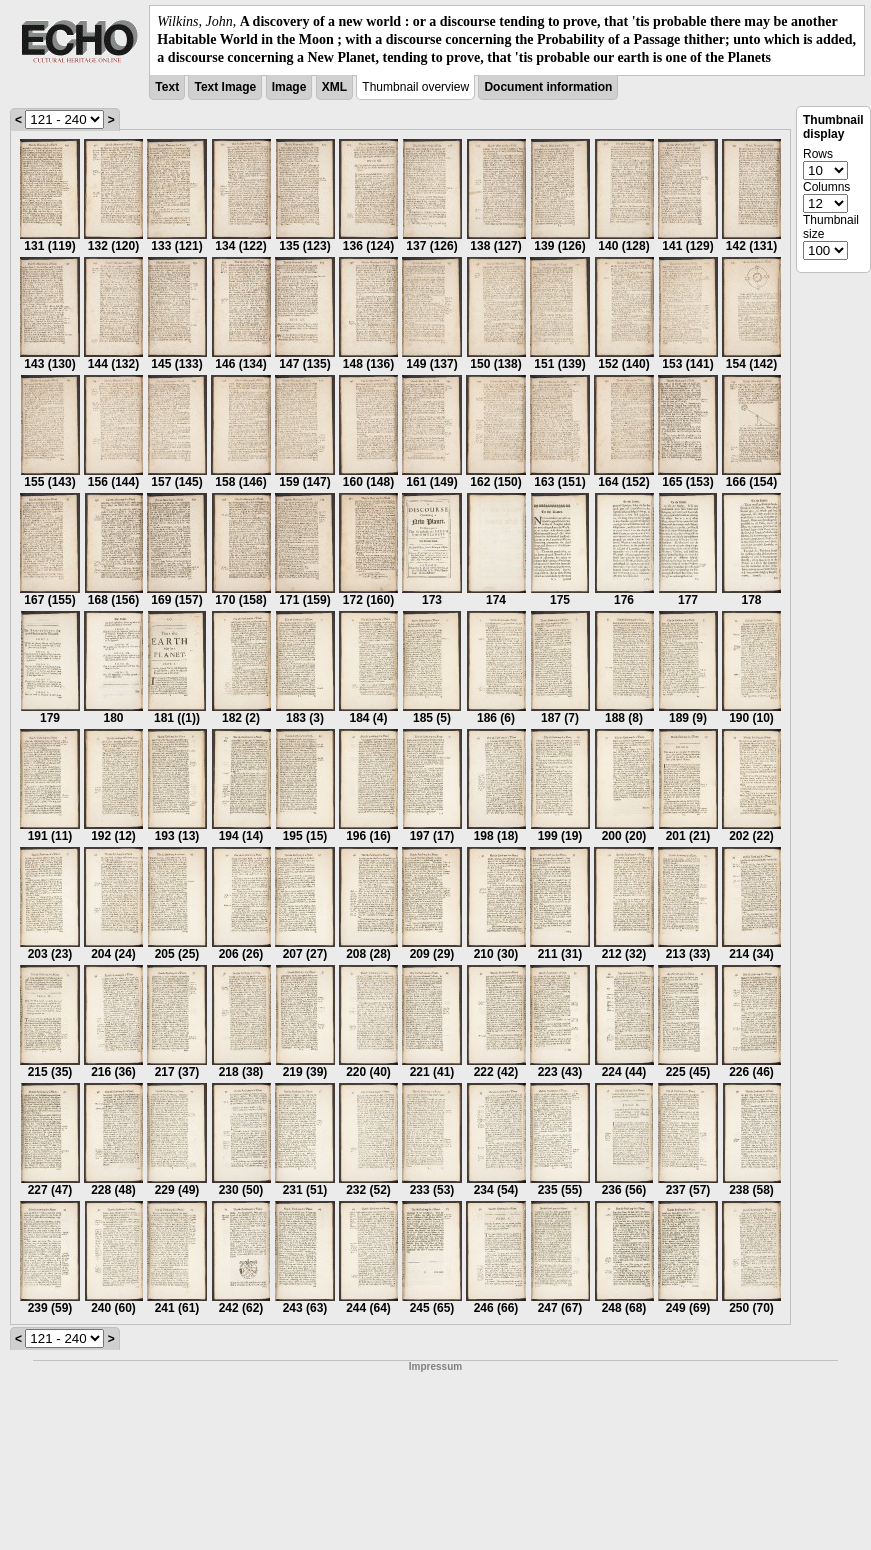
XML (334, 87)
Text (167, 87)
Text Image (225, 87)
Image (289, 87)
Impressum (435, 1366)
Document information (548, 87)
